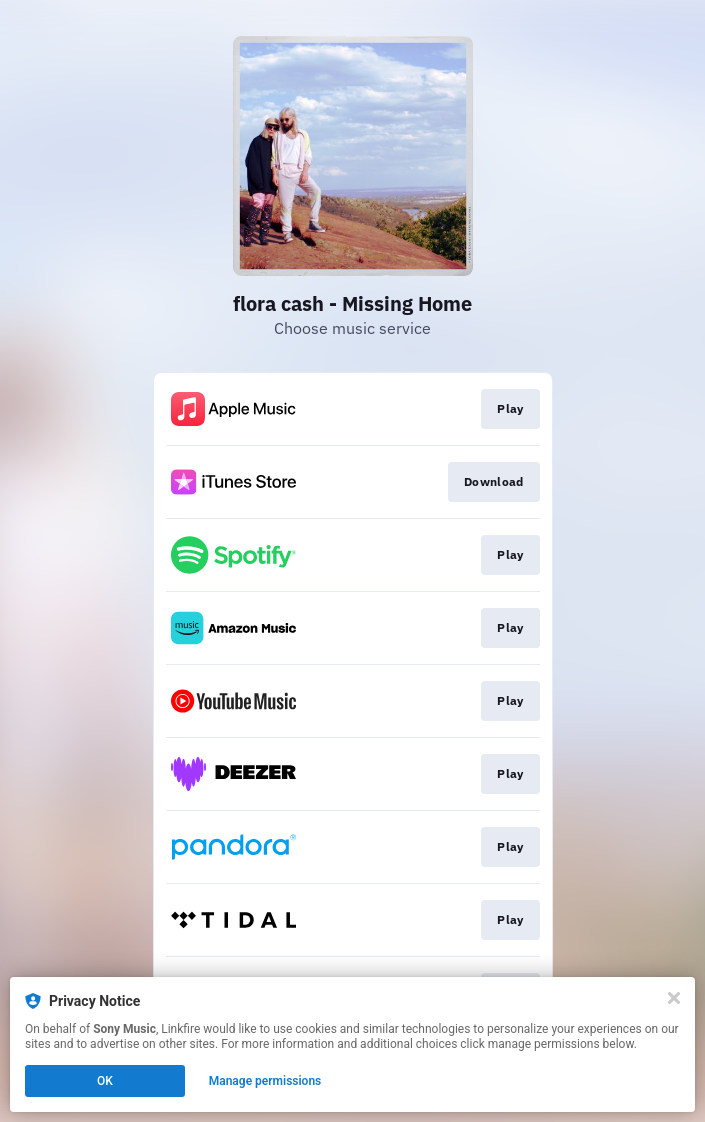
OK (105, 1081)
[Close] (674, 998)
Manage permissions (265, 1081)
